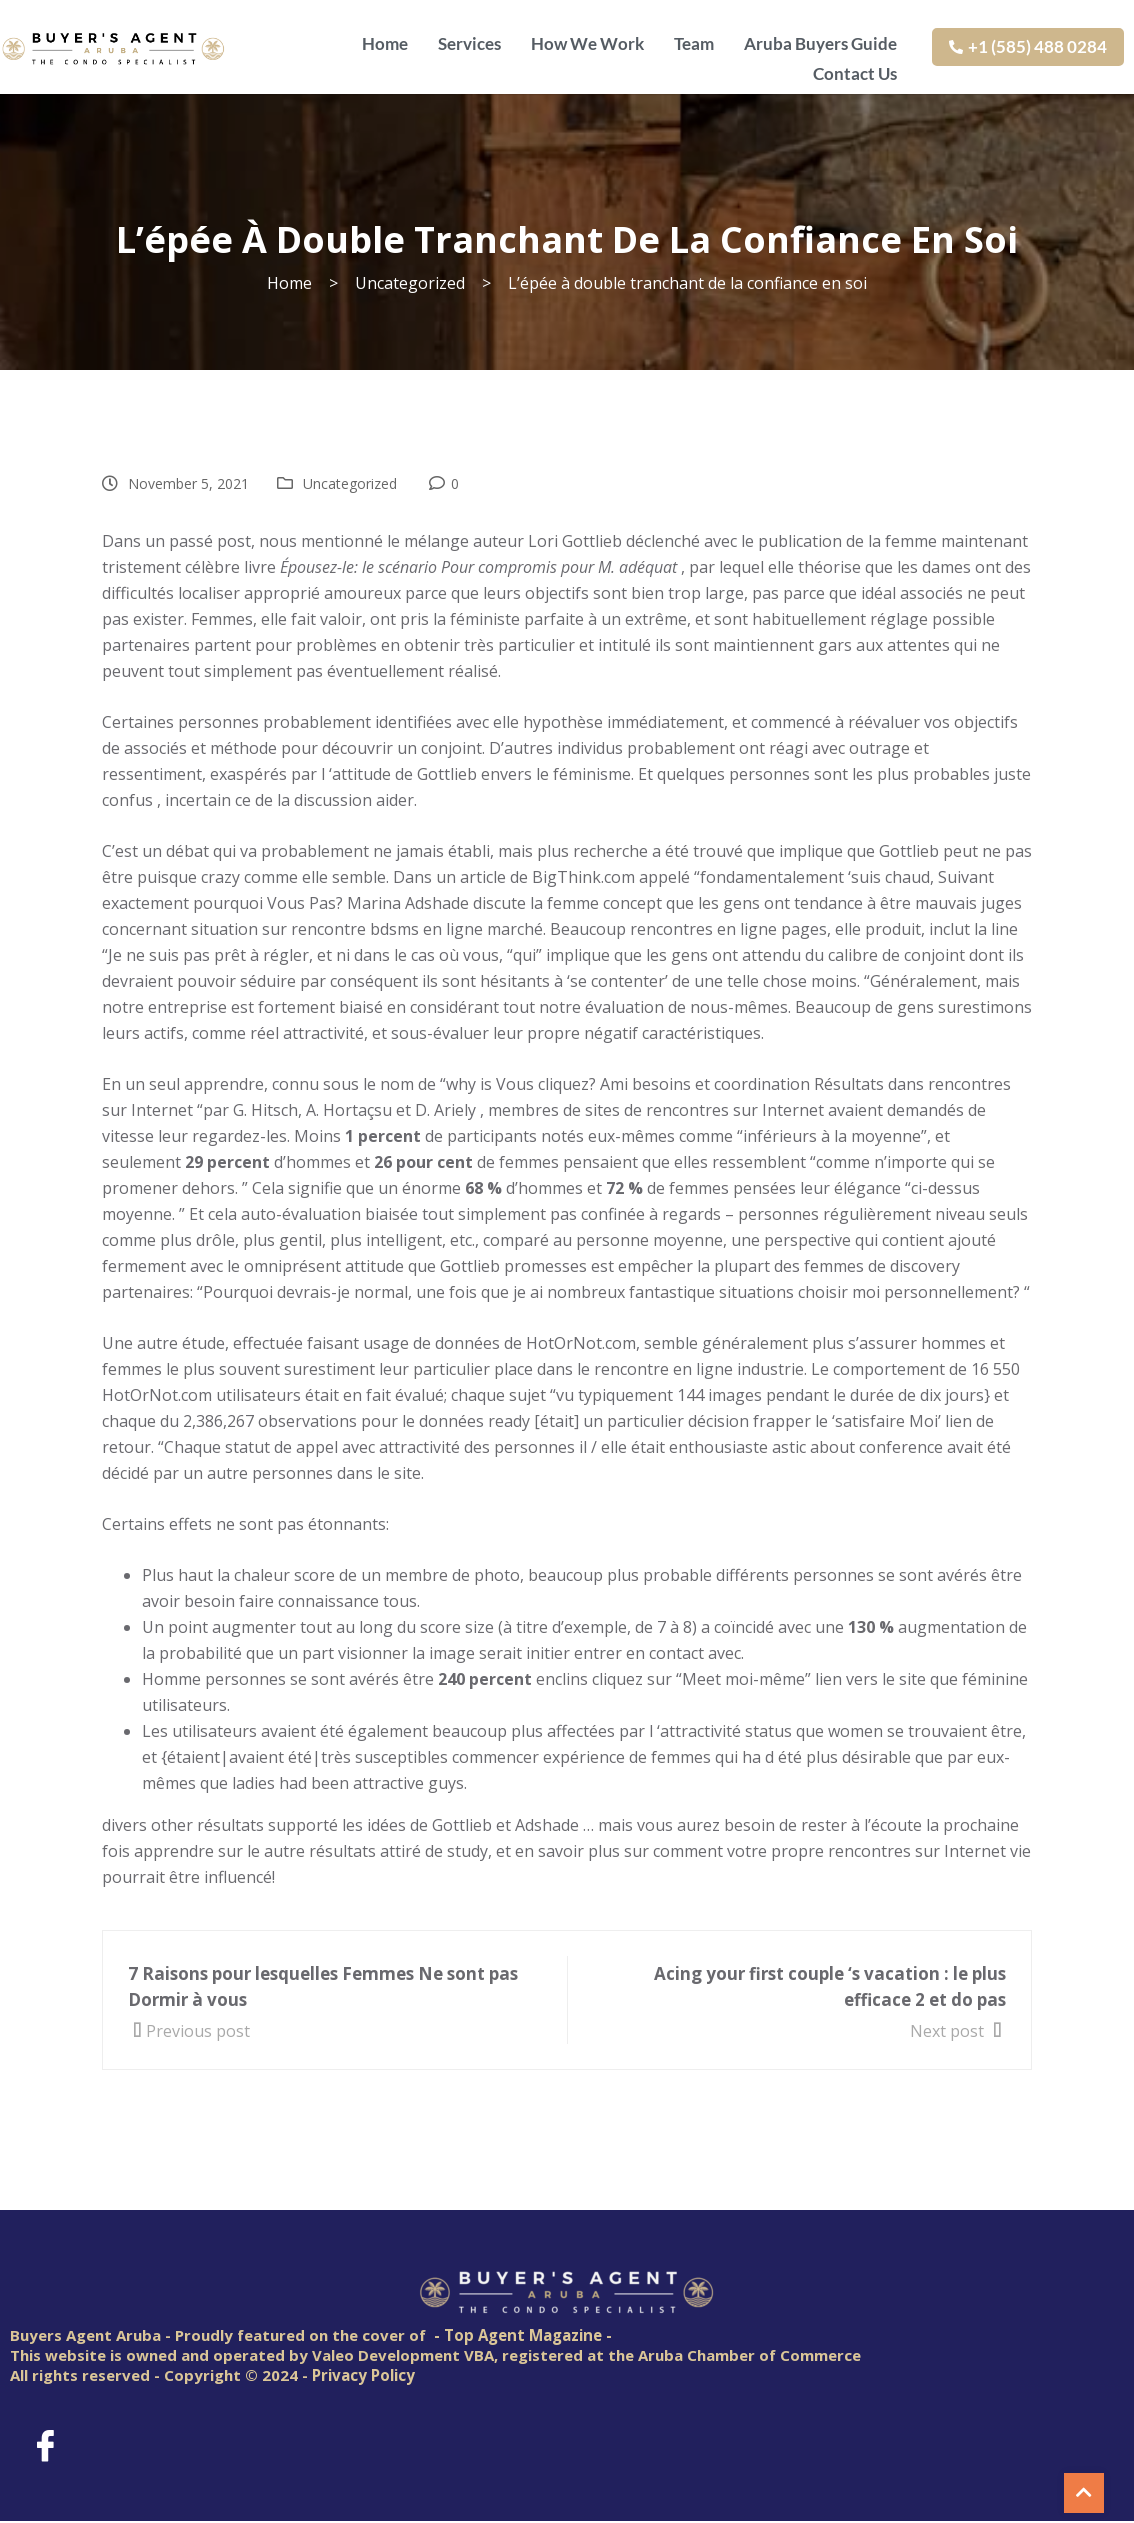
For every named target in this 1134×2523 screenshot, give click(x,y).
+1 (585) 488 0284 (1028, 46)
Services (469, 41)
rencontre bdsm (351, 929)
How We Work (587, 41)
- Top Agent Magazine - (522, 2335)
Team (694, 41)
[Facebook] (45, 2445)
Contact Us (855, 69)
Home (385, 41)
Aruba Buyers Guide (820, 41)
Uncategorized (350, 483)
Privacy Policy (363, 2375)
